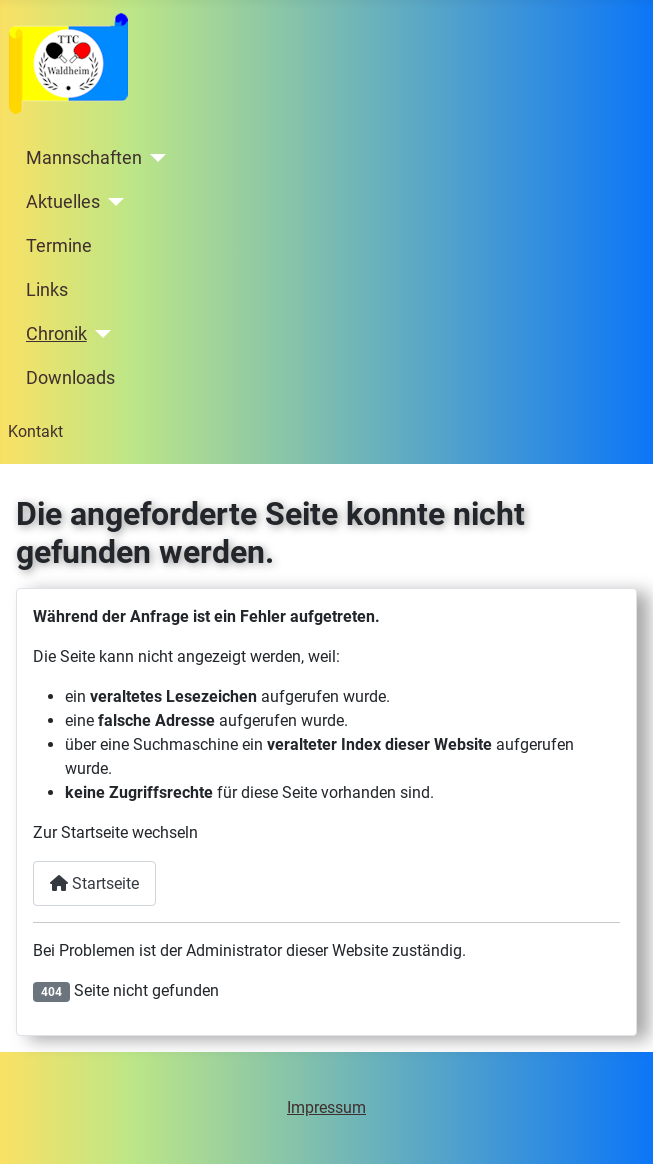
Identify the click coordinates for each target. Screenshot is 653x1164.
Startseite (94, 883)
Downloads (70, 378)
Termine (59, 246)
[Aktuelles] (112, 202)
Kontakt (35, 431)
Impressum (326, 1107)
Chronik (56, 334)
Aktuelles (63, 202)
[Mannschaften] (154, 158)
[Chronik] (99, 334)
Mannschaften (84, 158)
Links (47, 290)
